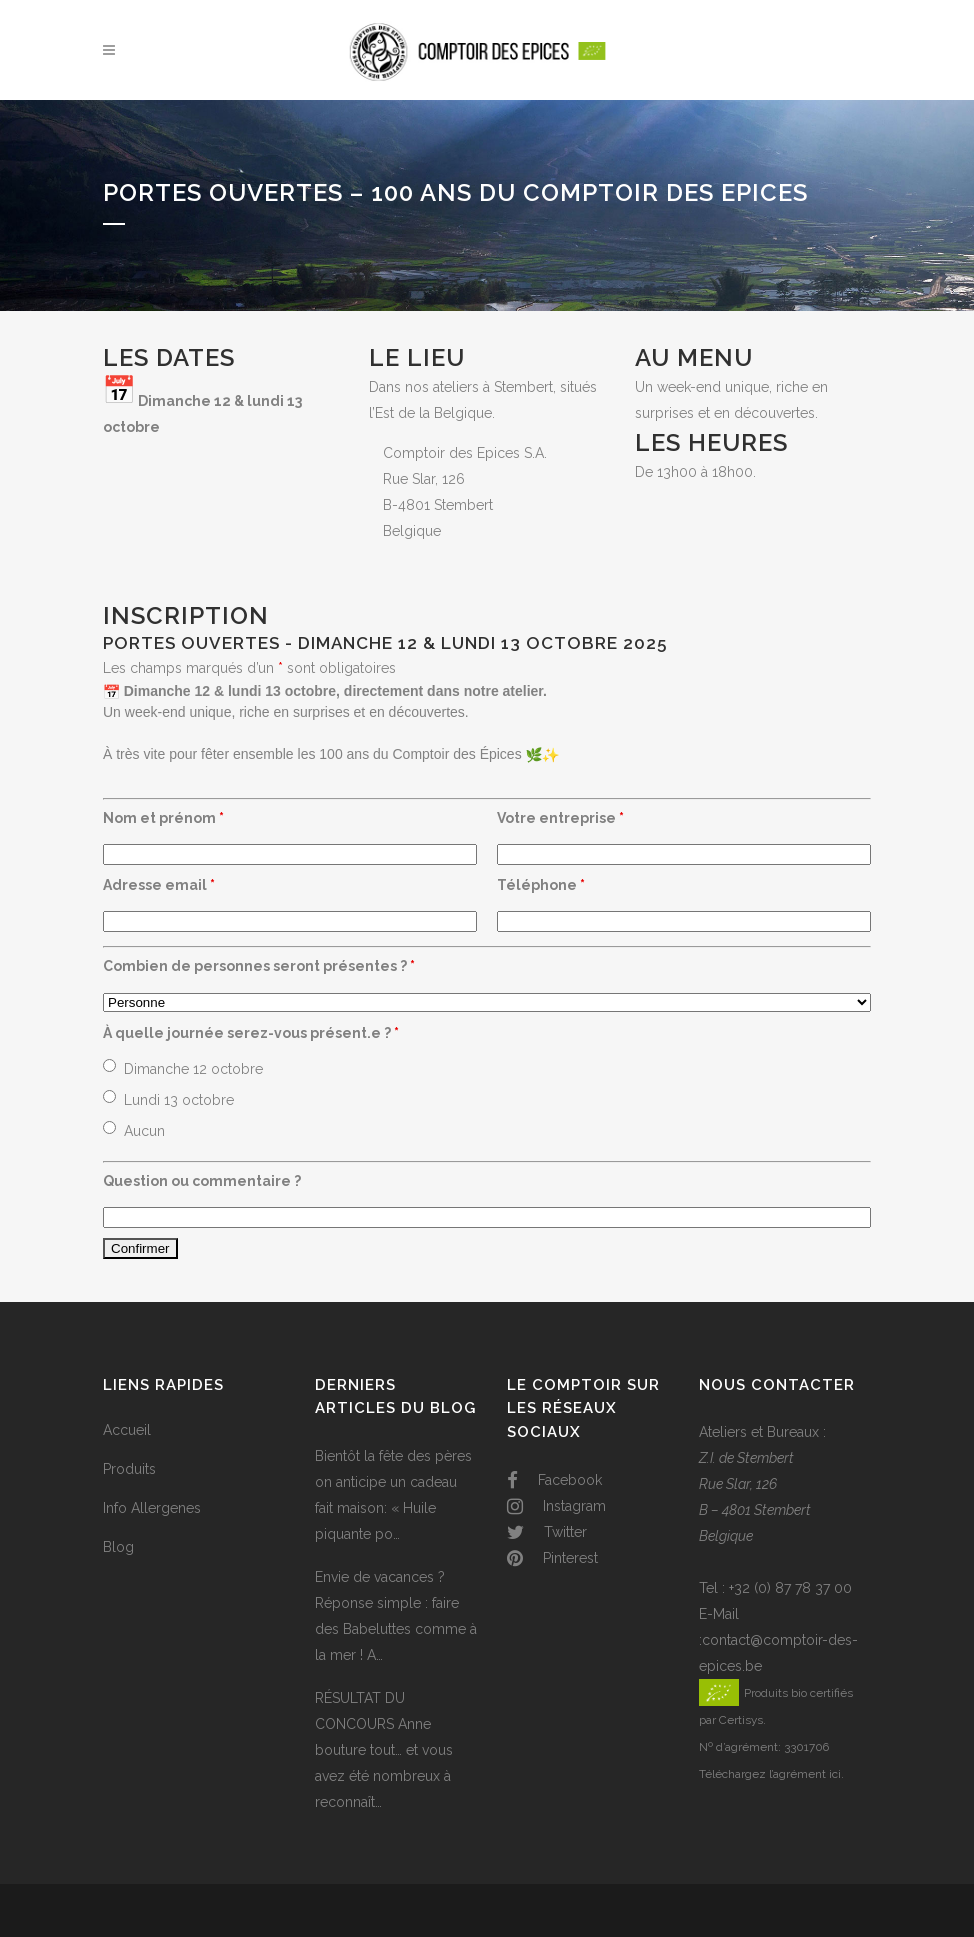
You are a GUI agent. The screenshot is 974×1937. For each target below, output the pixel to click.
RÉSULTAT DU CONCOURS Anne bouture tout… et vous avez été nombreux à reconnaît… (384, 1750)
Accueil (127, 1430)
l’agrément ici (805, 1774)
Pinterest (552, 1558)
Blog (118, 1547)
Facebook (554, 1480)
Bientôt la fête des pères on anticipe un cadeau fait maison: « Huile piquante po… (393, 1495)
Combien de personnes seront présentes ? (259, 966)
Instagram (556, 1506)
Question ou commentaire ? (202, 1181)
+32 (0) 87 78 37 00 (790, 1588)
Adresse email (159, 885)
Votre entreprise (560, 818)
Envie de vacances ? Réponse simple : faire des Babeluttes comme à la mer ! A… (396, 1616)
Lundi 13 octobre (179, 1100)
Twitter (547, 1532)
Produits (129, 1469)
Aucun (144, 1131)
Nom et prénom (163, 818)
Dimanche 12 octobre (193, 1069)
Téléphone (541, 885)
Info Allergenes (152, 1508)
